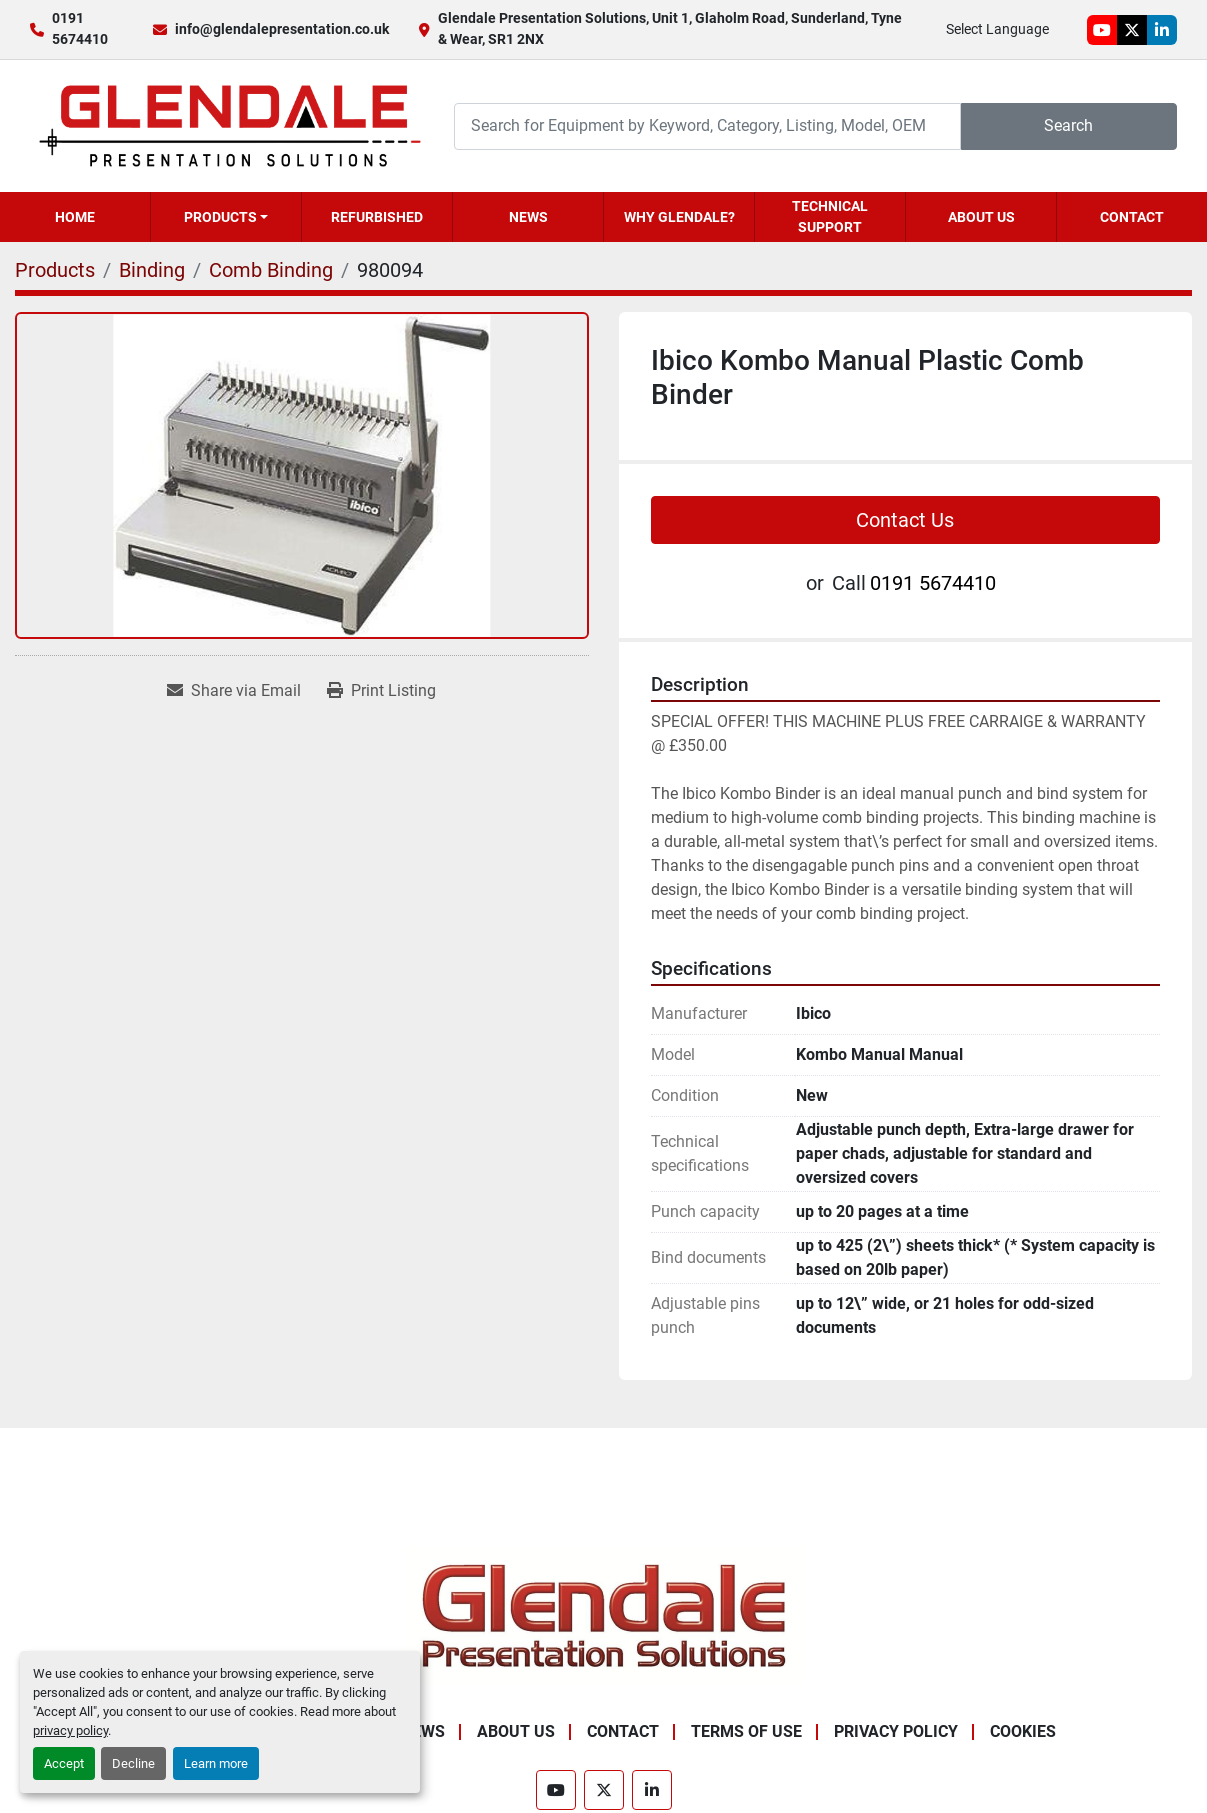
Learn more (216, 1763)
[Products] (55, 270)
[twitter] (1132, 30)
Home (75, 217)
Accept (64, 1763)
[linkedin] (1162, 30)
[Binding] (152, 270)
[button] (226, 217)
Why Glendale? (679, 217)
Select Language (997, 29)
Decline (133, 1763)
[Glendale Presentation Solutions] (604, 1615)
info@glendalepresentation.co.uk (282, 29)
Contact (1132, 217)
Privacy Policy (896, 1731)
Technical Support (830, 216)
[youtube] (1102, 30)
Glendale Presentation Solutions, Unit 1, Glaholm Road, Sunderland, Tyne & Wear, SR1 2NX (670, 28)
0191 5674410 (80, 28)
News (528, 217)
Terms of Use (746, 1731)
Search (1068, 125)
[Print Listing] (381, 691)
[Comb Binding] (271, 270)
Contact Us (905, 520)
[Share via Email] (234, 691)
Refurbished (377, 217)
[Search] (707, 126)
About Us (981, 217)
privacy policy (70, 1730)
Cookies (1023, 1731)
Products (220, 217)
